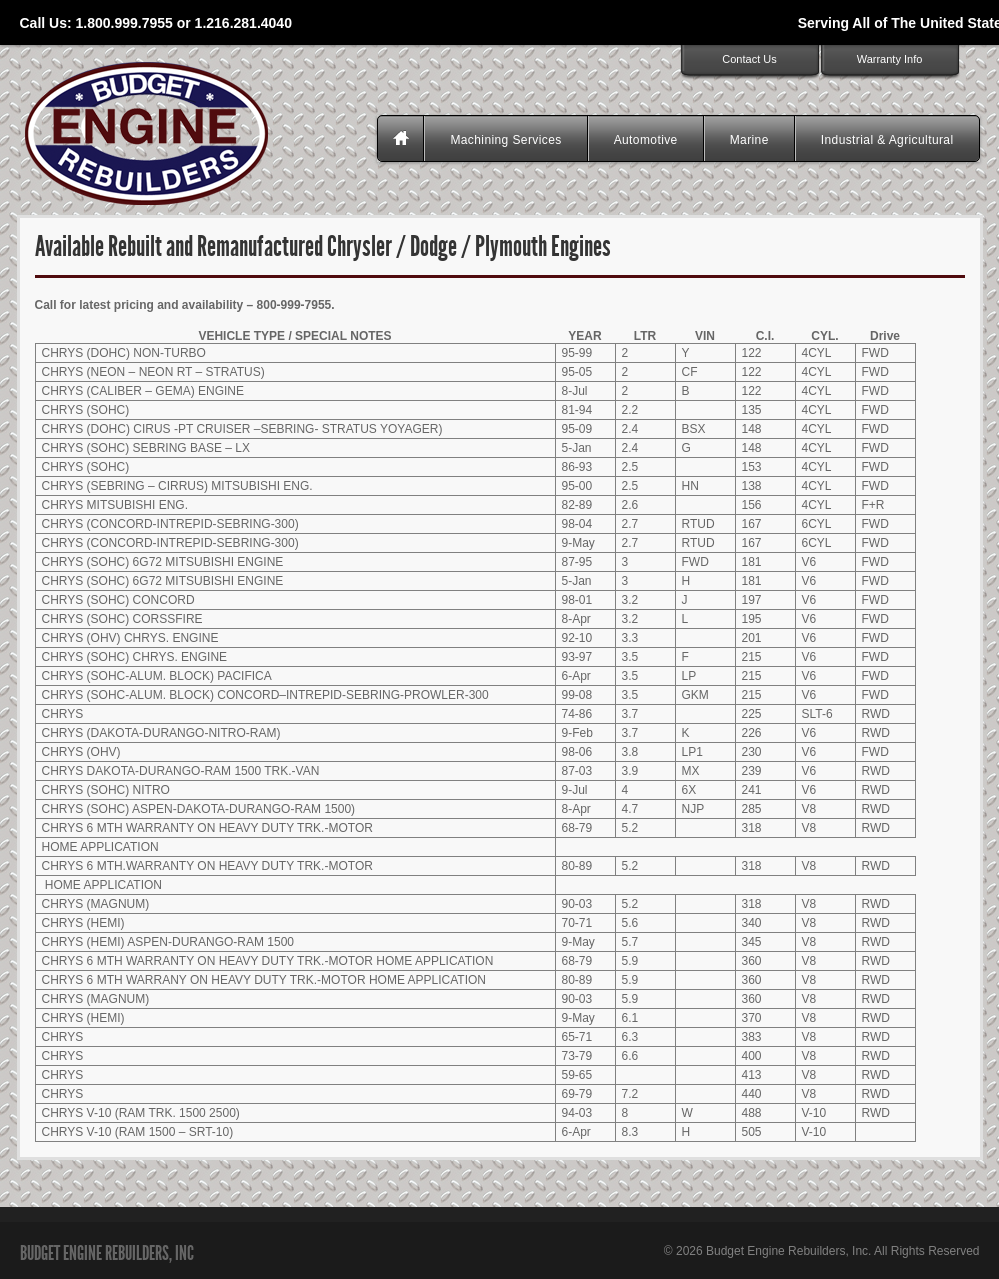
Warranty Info (890, 59)
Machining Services (505, 140)
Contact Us (749, 59)
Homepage (403, 140)
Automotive (646, 140)
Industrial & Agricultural (887, 140)
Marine (749, 140)
